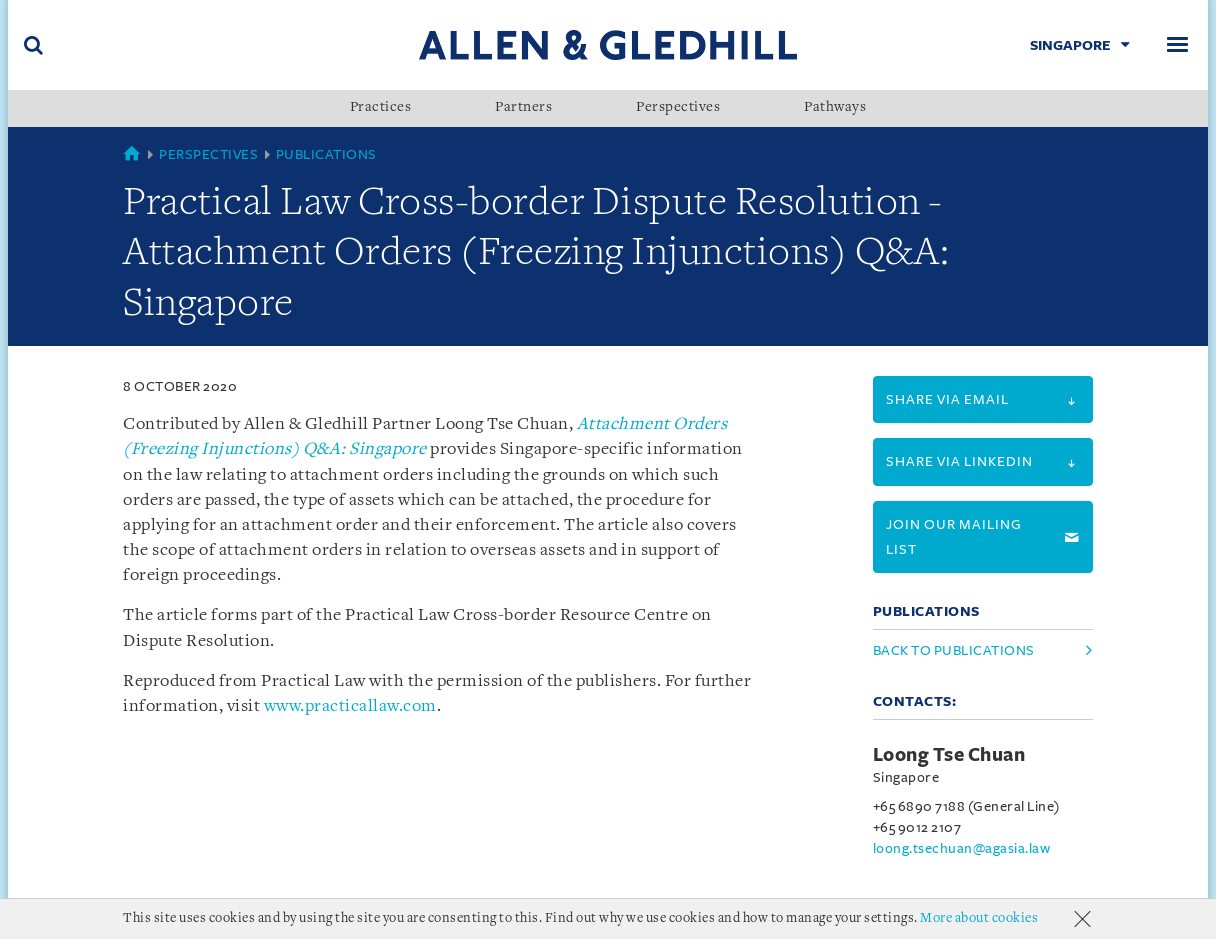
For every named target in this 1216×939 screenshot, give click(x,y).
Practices (381, 108)
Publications (326, 154)
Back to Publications (954, 650)
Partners (523, 108)
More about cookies (979, 918)
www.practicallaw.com (350, 706)
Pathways (835, 108)
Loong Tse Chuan (949, 755)
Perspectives (678, 108)
